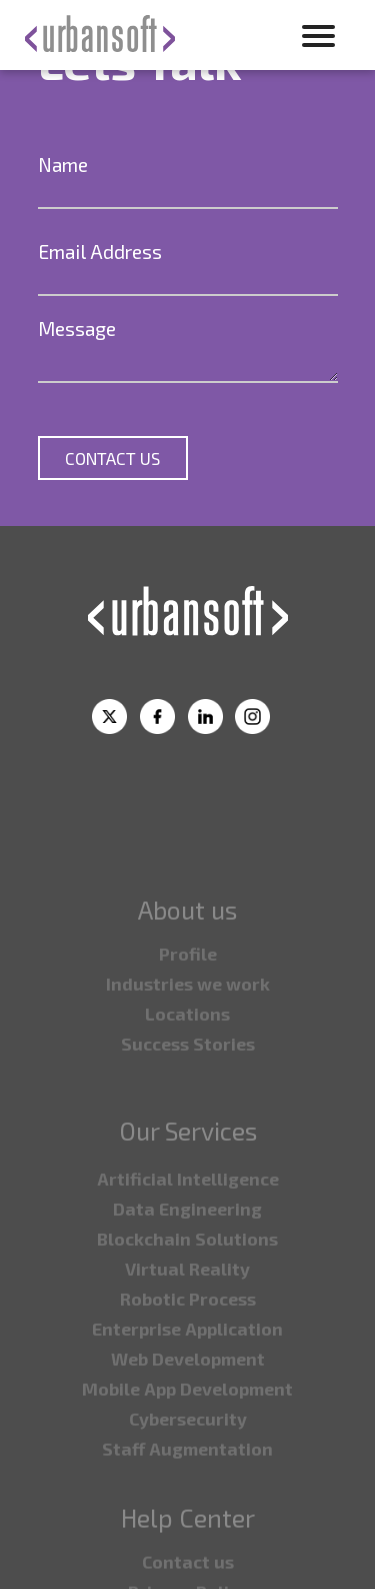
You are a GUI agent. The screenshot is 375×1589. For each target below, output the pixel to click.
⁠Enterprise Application (187, 1368)
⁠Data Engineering (187, 1248)
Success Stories (188, 1083)
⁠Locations (187, 1053)
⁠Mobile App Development (187, 1428)
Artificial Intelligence (188, 1218)
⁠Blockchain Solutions (187, 1278)
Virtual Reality (187, 1308)
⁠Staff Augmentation (187, 1488)
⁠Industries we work (188, 1023)
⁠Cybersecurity (188, 1458)
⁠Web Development (188, 1398)
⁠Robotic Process (188, 1338)
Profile (188, 993)
